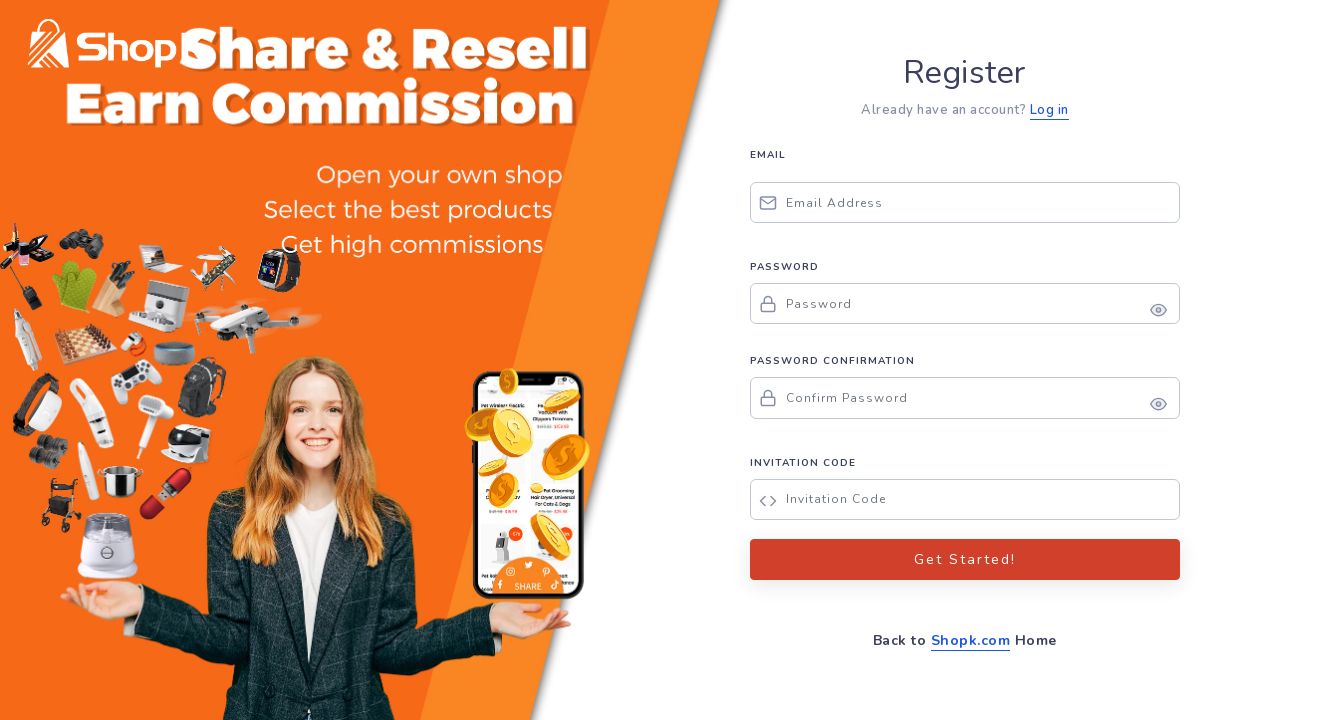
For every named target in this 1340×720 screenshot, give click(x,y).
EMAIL (768, 155)
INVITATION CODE (803, 463)
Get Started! (965, 559)
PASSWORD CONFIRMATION (832, 361)
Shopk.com (971, 640)
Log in (1049, 110)
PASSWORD (784, 267)
